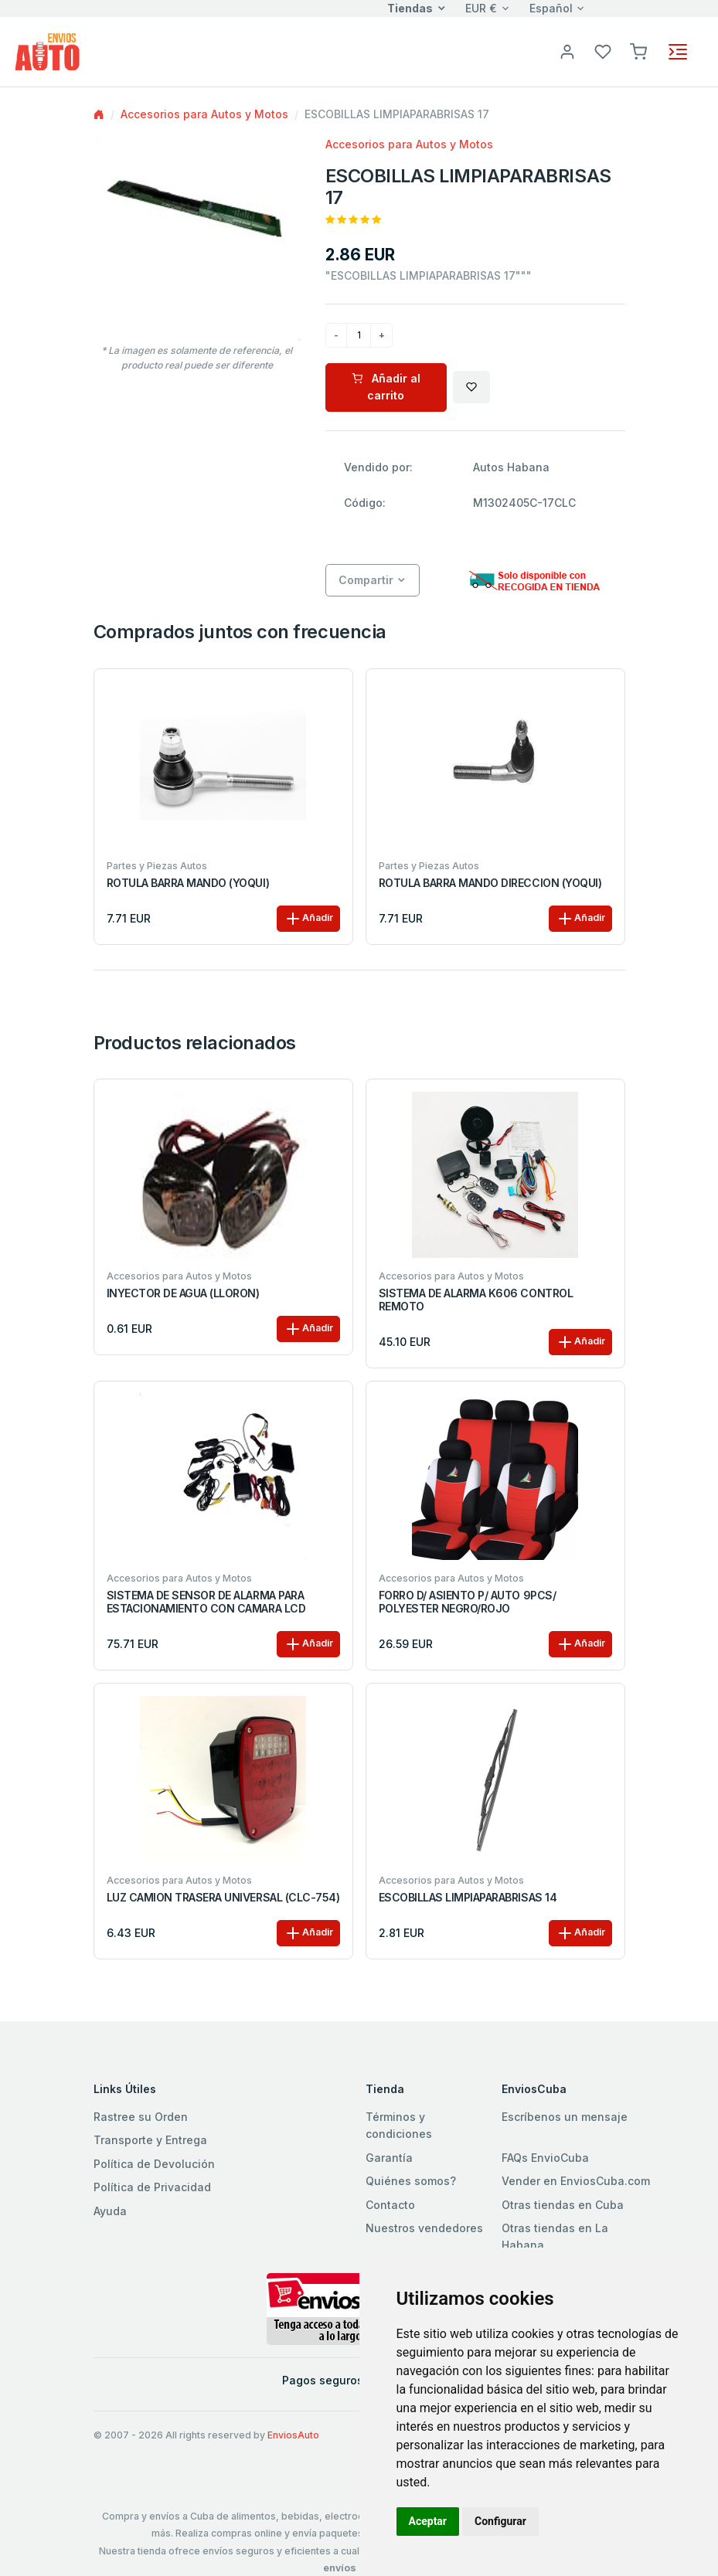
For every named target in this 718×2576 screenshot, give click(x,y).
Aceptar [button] (428, 2521)
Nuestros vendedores (424, 2227)
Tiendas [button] (410, 8)
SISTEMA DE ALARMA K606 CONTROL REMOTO (476, 1300)
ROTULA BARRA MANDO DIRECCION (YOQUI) (490, 883)
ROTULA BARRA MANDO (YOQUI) (188, 883)
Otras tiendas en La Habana (555, 2236)
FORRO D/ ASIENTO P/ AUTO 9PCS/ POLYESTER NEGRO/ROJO (467, 1602)
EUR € (481, 8)
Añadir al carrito (386, 387)
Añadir (308, 918)
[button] (638, 50)
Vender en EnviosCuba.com (576, 2180)
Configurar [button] (500, 2521)
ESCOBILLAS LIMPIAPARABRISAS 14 (468, 1897)
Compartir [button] (366, 579)
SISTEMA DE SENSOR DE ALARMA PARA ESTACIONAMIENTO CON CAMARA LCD (206, 1602)
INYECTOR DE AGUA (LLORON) (183, 1293)
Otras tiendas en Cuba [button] (563, 2204)
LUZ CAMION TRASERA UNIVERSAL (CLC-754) (223, 1897)
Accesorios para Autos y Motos (204, 114)
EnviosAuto (293, 2435)
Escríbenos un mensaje (565, 2116)
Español (551, 8)
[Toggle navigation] (677, 51)
